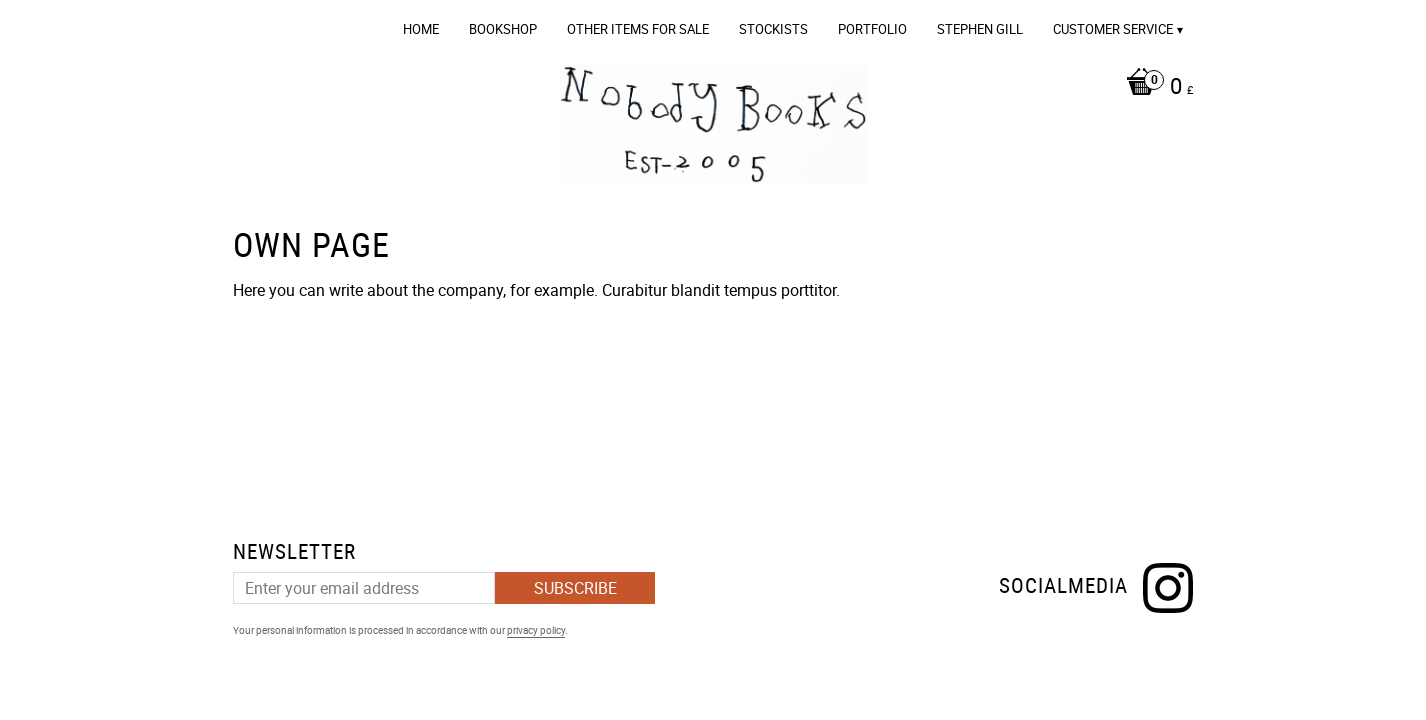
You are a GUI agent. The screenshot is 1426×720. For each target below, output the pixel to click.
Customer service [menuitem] (1113, 29)
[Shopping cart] (1154, 88)
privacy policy (536, 630)
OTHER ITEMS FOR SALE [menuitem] (638, 29)
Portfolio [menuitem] (872, 29)
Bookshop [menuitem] (503, 29)
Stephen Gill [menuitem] (980, 29)
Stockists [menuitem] (773, 29)
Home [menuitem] (421, 29)
